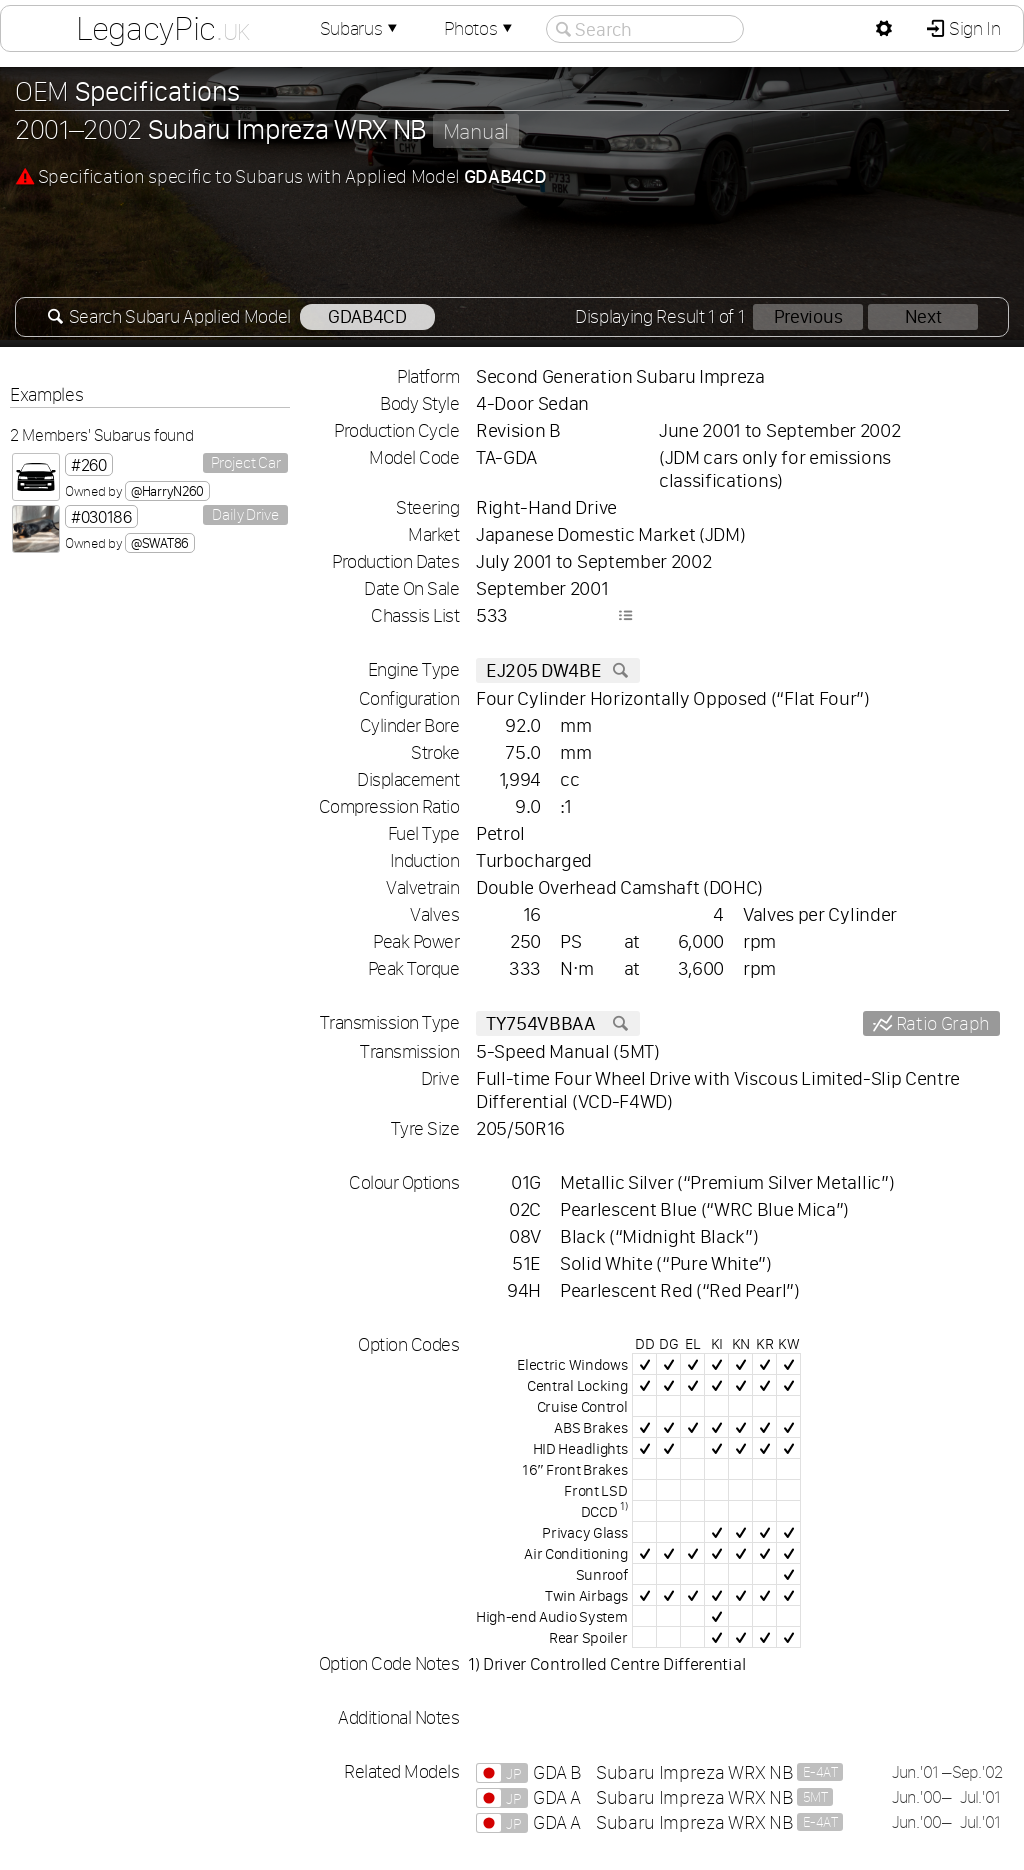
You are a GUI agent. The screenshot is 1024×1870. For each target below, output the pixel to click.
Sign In (972, 28)
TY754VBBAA (558, 1023)
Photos (480, 28)
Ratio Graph (941, 1023)
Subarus (361, 28)
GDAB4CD (367, 316)
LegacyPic (163, 28)
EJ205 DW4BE (558, 670)
